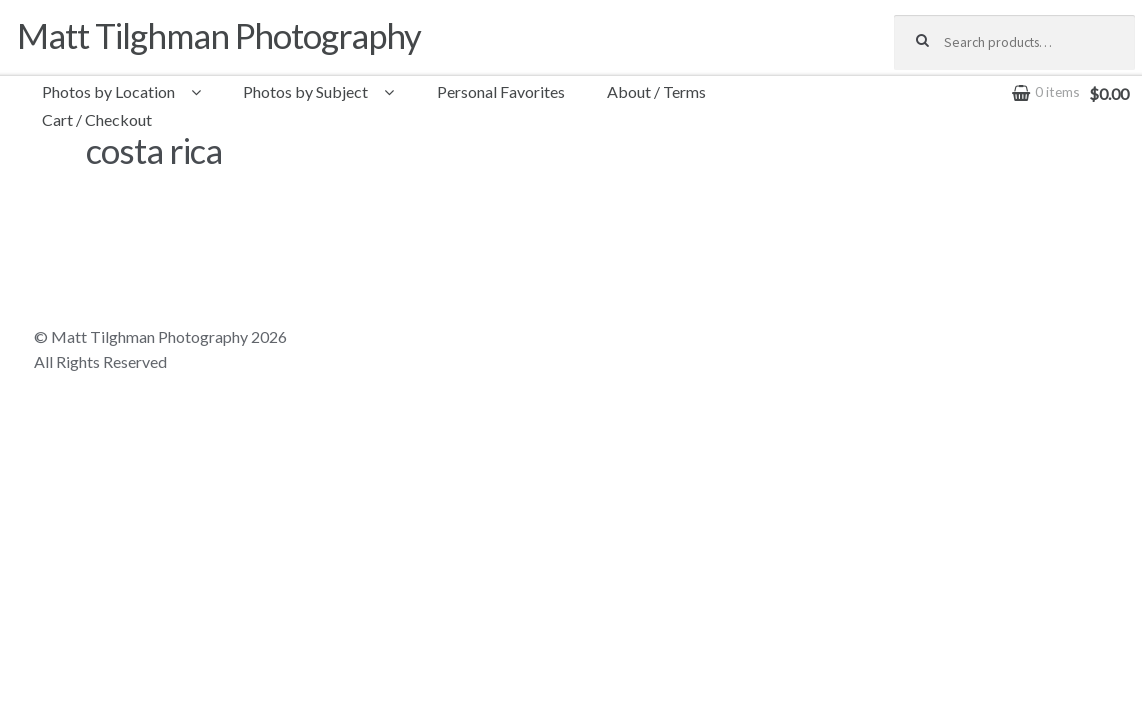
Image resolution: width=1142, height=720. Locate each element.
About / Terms (656, 91)
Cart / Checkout (97, 119)
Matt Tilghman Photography (219, 35)
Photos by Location (108, 91)
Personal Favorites (501, 91)
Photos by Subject (305, 91)
